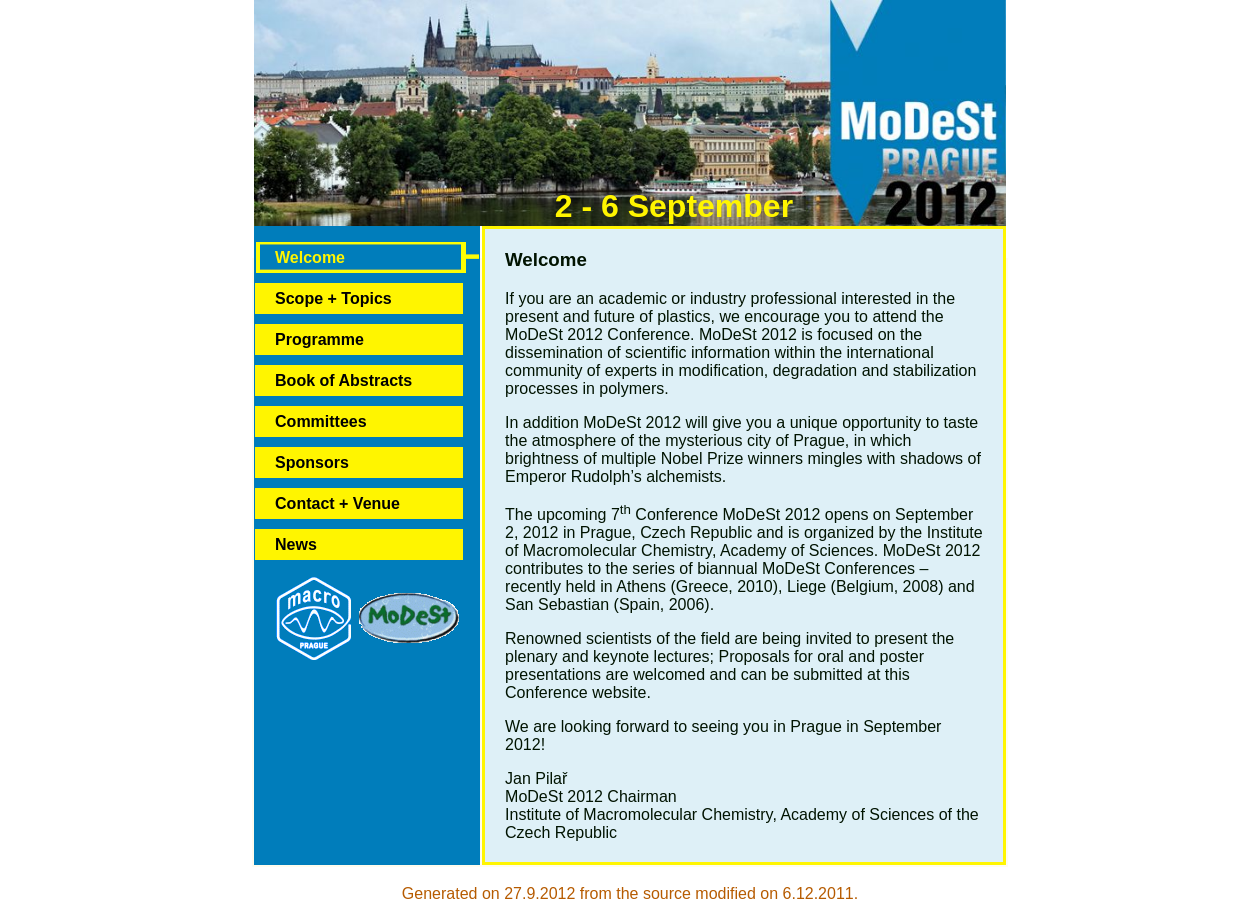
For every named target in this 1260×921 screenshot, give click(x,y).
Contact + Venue (337, 503)
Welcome (310, 257)
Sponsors (312, 462)
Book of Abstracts (343, 380)
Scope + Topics (333, 298)
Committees (321, 421)
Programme (319, 339)
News (296, 544)
